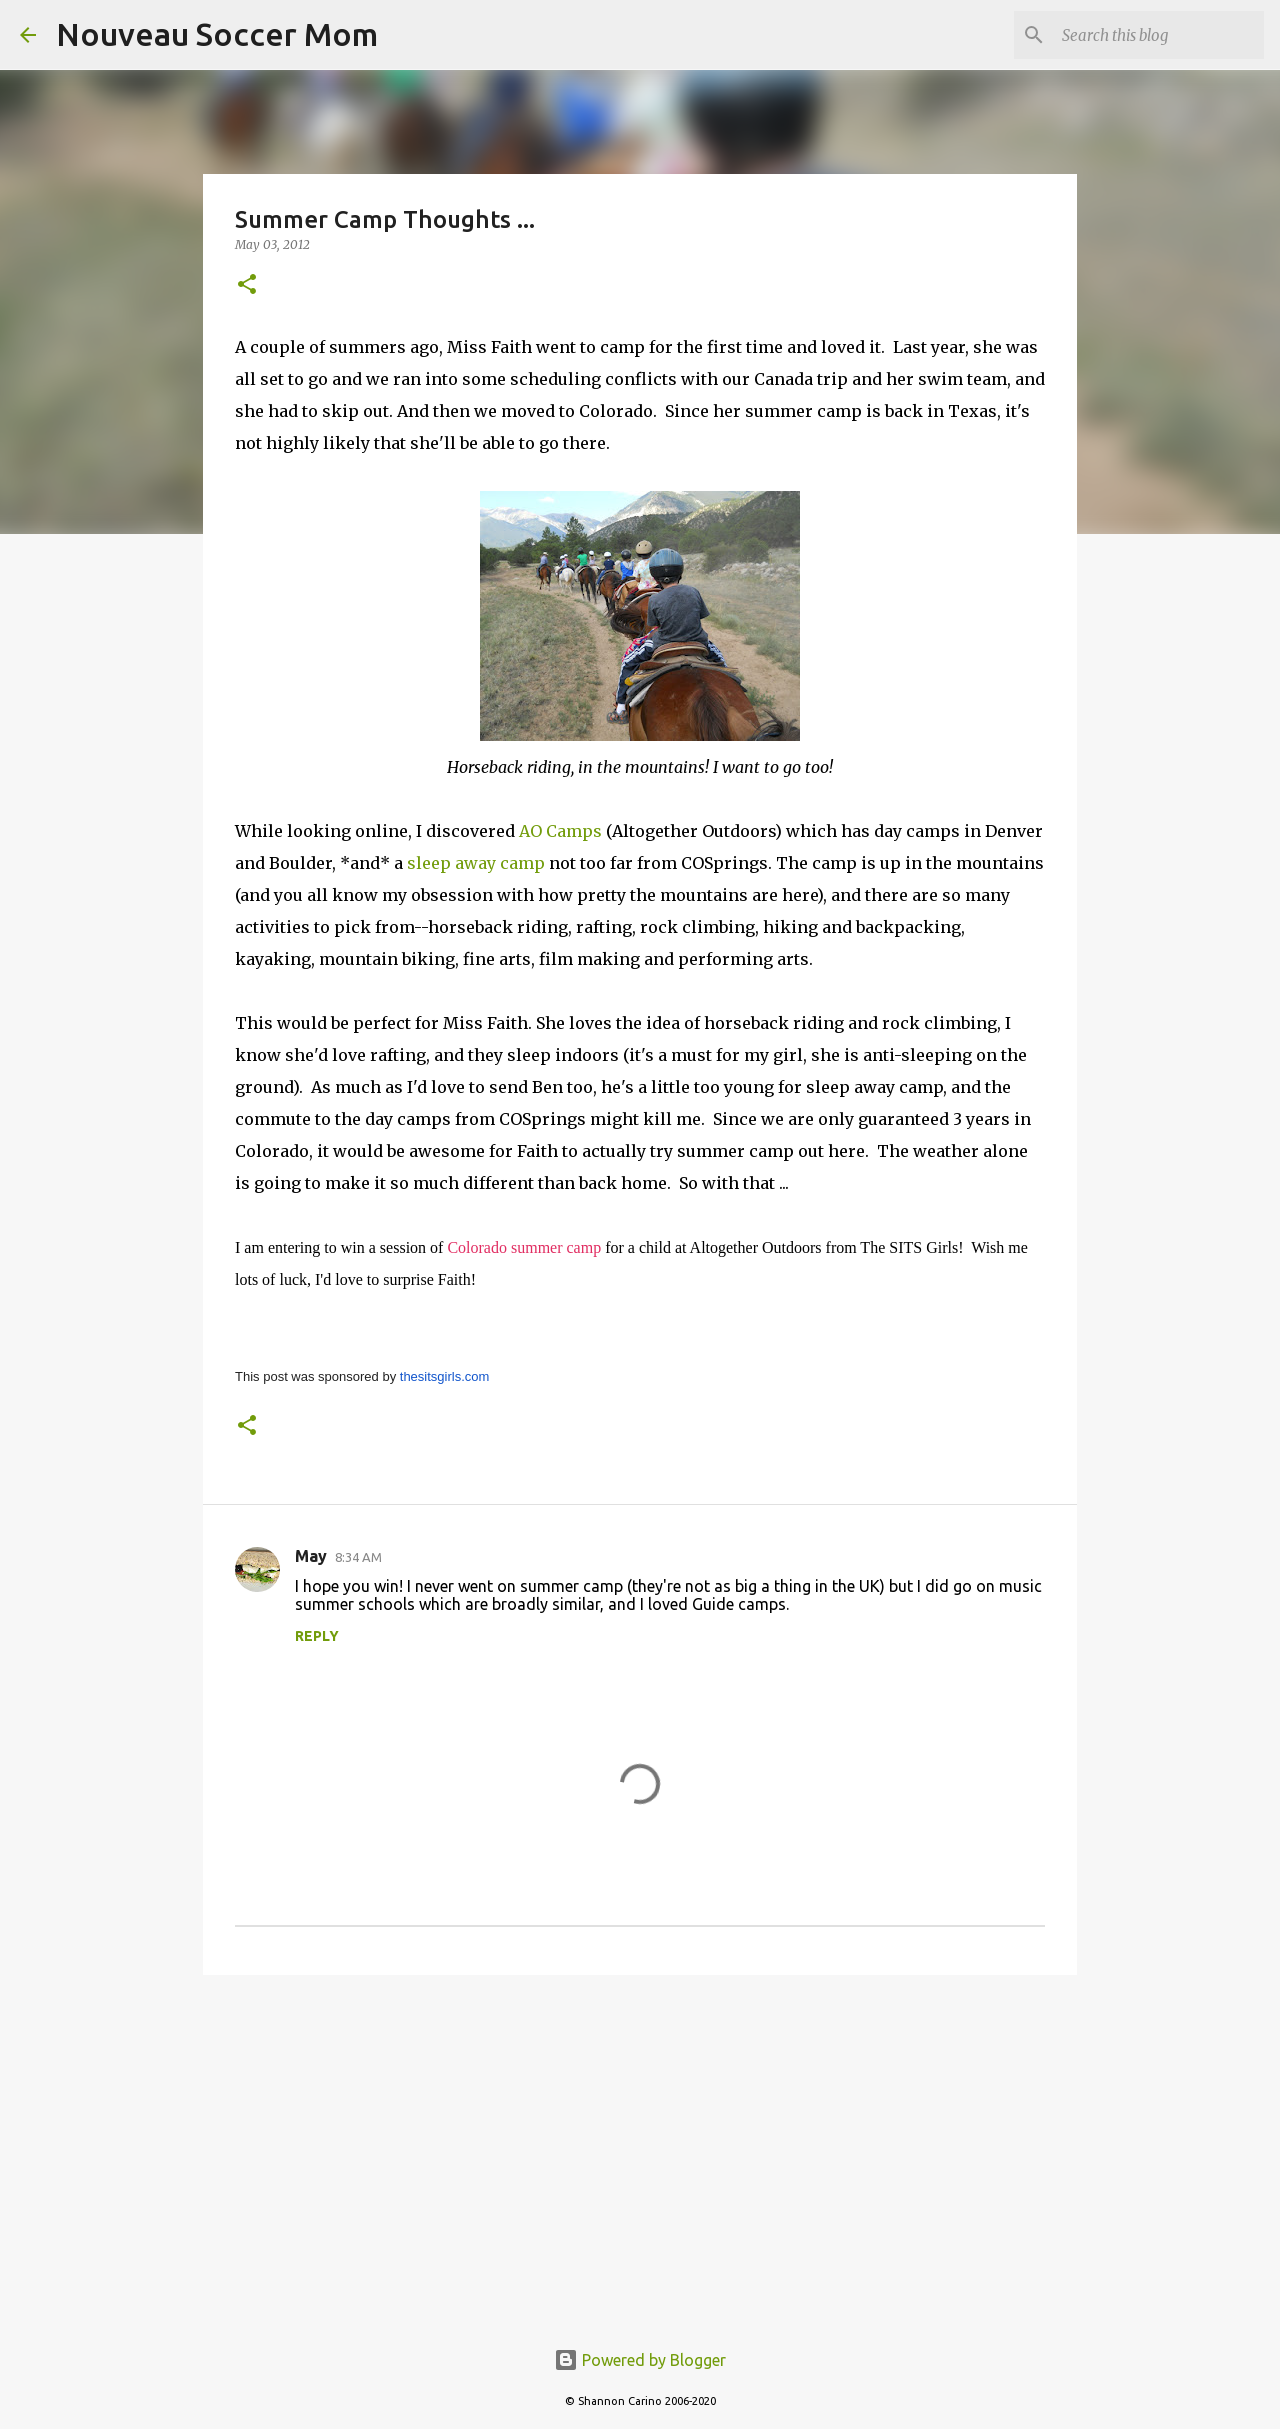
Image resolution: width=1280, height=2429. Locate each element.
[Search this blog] (1159, 35)
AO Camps (560, 831)
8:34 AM (358, 1557)
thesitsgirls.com (445, 1376)
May (311, 1556)
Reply (317, 1636)
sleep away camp (476, 863)
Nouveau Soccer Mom (217, 34)
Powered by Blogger (640, 2360)
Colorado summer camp (524, 1247)
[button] (247, 285)
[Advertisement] (640, 2145)
